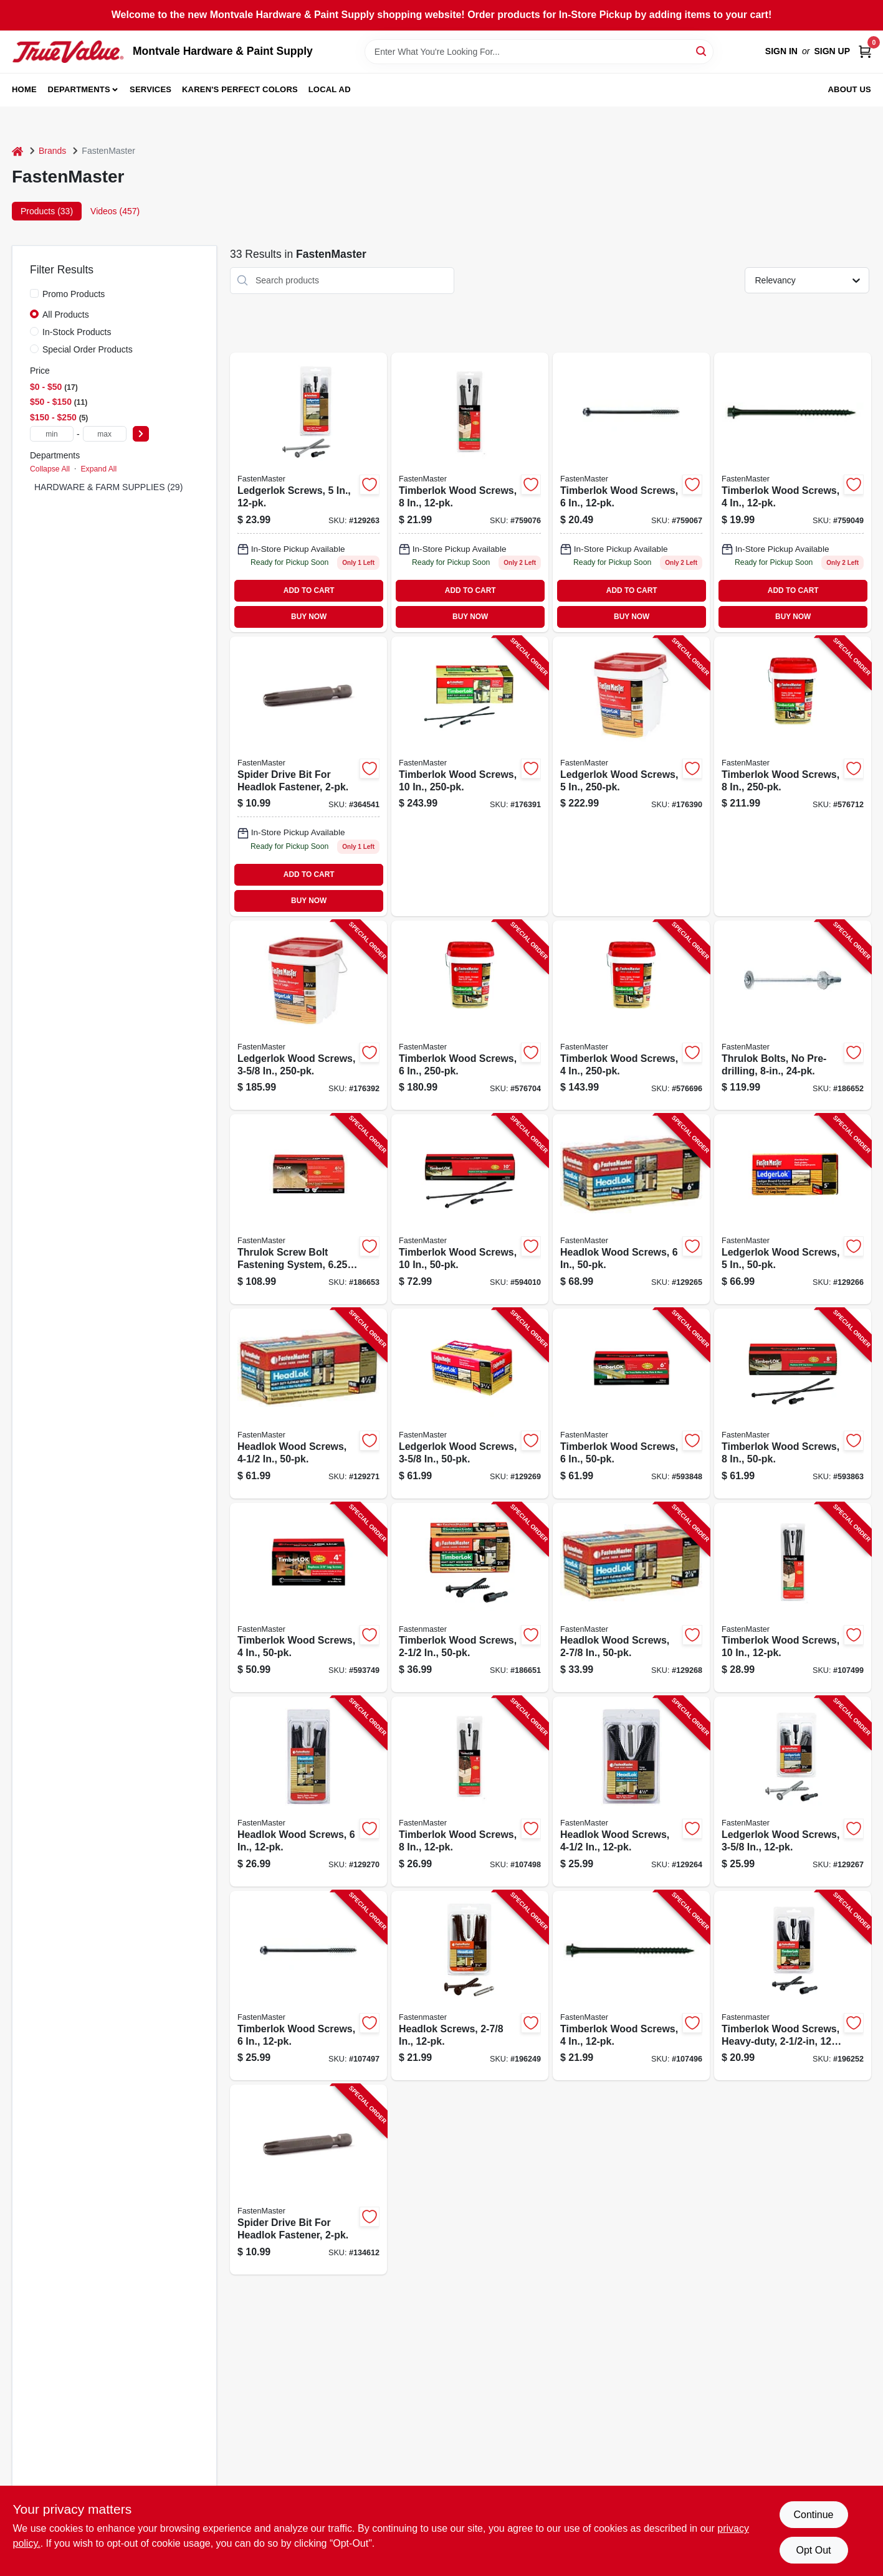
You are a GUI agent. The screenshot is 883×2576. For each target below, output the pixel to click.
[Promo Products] (34, 293)
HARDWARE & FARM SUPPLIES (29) (108, 487)
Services (150, 89)
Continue (813, 2514)
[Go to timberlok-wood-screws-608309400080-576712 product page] (792, 776)
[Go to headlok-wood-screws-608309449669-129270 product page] (308, 1792)
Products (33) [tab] (47, 211)
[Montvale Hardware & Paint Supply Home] (68, 51)
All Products (65, 314)
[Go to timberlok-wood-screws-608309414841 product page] (792, 492)
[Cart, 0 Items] (865, 51)
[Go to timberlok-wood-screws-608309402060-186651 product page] (469, 1598)
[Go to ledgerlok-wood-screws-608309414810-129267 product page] (792, 1792)
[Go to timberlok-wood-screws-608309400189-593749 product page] (308, 1598)
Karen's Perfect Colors (240, 89)
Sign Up (832, 51)
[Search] (702, 50)
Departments (79, 89)
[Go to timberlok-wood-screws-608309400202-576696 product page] (631, 1015)
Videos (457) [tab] (115, 211)
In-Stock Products (77, 332)
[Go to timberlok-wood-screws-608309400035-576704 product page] (469, 1015)
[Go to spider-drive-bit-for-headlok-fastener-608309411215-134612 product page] (308, 2180)
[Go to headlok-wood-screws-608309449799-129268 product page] (631, 1598)
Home (24, 89)
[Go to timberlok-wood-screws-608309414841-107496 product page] (631, 1986)
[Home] (17, 151)
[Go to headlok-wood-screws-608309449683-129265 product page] (631, 1209)
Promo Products (73, 294)
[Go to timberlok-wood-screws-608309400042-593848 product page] (631, 1404)
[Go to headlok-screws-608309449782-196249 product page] (469, 1986)
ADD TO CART (309, 590)
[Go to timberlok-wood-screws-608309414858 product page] (631, 492)
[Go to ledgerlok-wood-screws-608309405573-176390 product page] (631, 776)
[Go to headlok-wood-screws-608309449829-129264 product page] (631, 1792)
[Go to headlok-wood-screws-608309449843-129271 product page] (308, 1404)
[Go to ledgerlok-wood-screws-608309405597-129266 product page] (792, 1209)
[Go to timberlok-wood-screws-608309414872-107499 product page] (792, 1598)
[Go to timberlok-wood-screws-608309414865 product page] (469, 492)
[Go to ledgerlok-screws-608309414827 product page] (308, 492)
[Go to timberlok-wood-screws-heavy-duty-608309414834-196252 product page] (792, 1986)
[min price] (52, 434)
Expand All (98, 469)
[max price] (104, 434)
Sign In (781, 51)
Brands (52, 151)
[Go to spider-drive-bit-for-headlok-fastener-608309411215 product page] (308, 776)
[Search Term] (539, 51)
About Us (850, 89)
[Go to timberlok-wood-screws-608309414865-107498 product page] (469, 1792)
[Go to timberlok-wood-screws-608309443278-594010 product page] (469, 1209)
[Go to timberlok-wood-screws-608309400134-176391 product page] (469, 776)
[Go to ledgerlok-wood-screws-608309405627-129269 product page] (469, 1404)
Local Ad (329, 89)
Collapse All (50, 469)
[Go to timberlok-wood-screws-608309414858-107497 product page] (308, 1986)
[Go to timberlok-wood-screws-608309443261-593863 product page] (792, 1404)
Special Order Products (87, 349)
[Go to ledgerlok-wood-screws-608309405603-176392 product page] (308, 1015)
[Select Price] (141, 434)
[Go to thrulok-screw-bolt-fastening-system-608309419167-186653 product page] (308, 1209)
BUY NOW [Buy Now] (309, 616)
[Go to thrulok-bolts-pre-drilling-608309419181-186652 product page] (792, 1015)
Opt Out (813, 2550)
